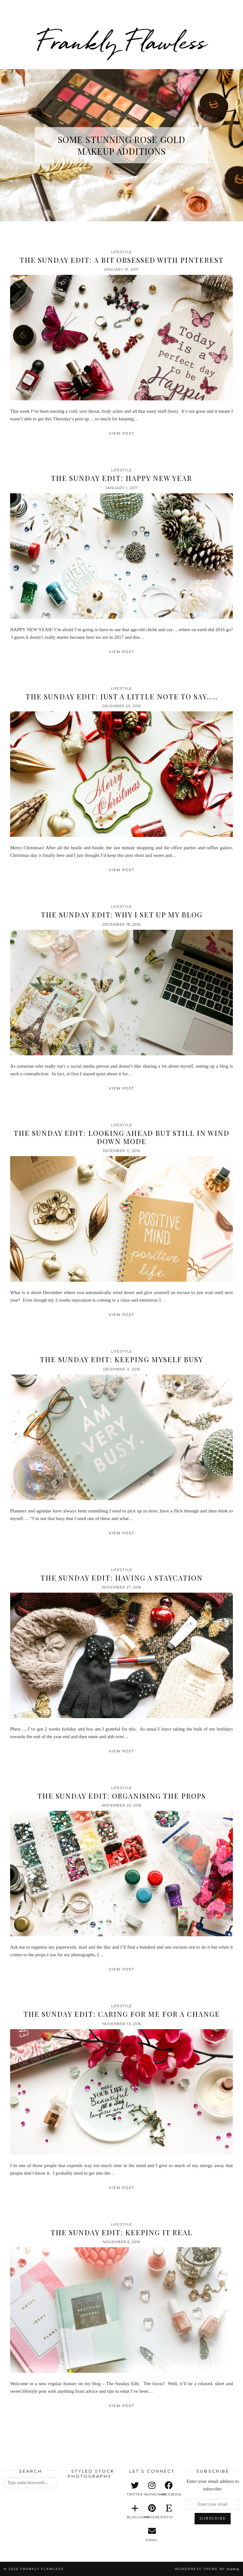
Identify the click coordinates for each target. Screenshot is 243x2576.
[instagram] (151, 2489)
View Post (121, 433)
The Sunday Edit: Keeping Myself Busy (121, 1359)
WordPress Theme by (207, 2569)
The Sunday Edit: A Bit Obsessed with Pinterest (122, 260)
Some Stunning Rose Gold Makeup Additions (121, 145)
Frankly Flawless (121, 42)
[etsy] (169, 2511)
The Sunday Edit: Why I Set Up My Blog (121, 914)
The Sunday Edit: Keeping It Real (121, 2232)
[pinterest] (151, 2511)
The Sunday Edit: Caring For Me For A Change (121, 2014)
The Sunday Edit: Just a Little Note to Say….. (122, 696)
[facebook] (169, 2489)
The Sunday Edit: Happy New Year (121, 478)
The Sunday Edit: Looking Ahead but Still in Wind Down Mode (121, 1137)
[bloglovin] (134, 2511)
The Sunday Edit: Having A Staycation (121, 1577)
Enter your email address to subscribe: (213, 2485)
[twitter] (134, 2489)
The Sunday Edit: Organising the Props (121, 1796)
